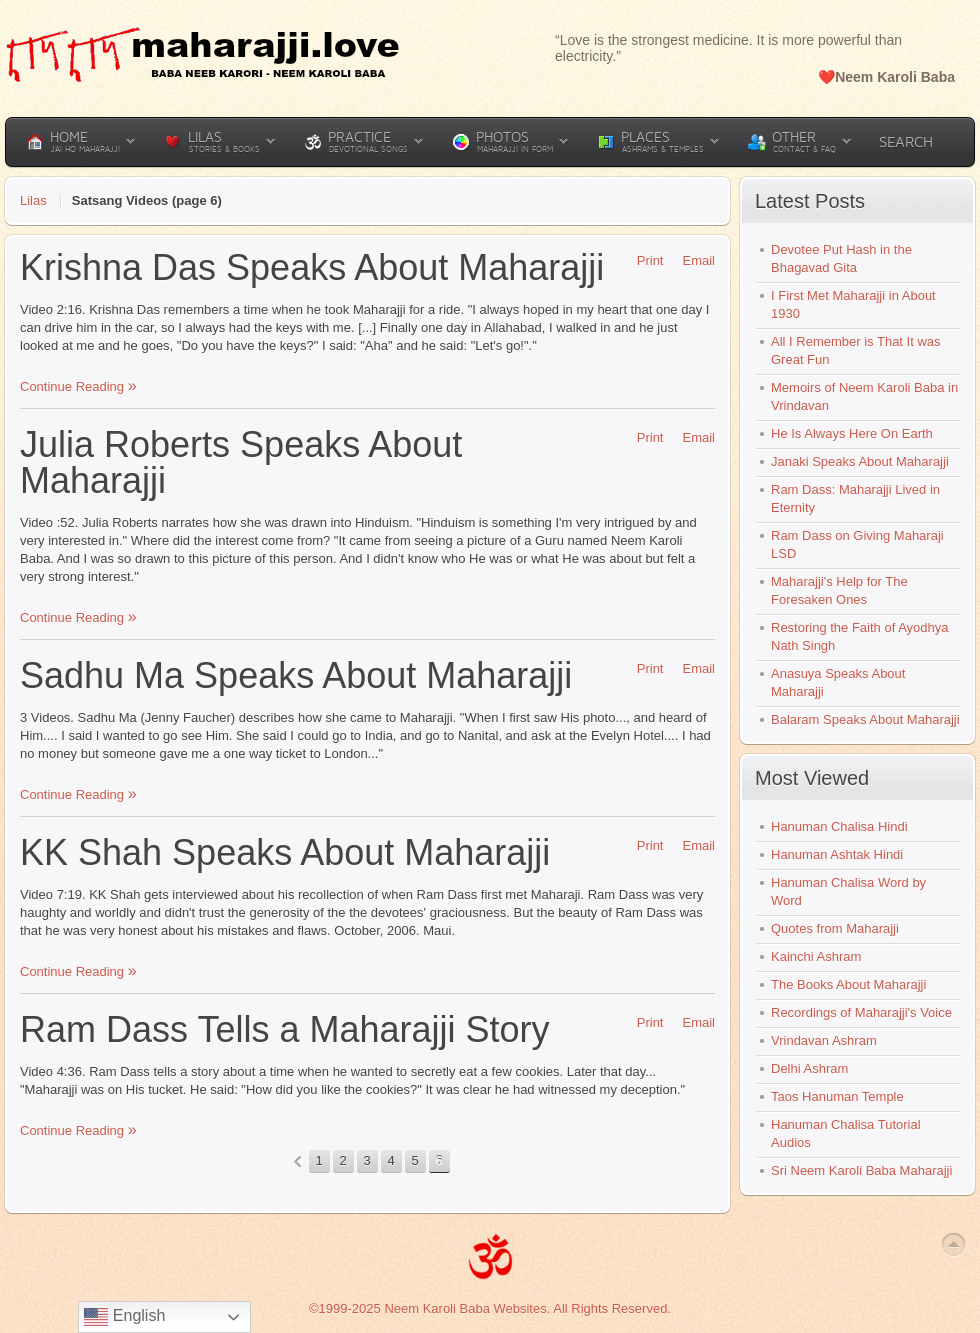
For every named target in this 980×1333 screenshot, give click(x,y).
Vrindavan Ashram (824, 1040)
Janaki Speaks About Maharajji (860, 461)
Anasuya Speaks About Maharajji (838, 682)
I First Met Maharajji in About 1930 (853, 304)
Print (643, 260)
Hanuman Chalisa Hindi (839, 826)
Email (691, 260)
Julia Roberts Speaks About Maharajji (241, 462)
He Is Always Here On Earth (852, 433)
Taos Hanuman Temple (837, 1096)
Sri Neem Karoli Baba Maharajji (861, 1170)
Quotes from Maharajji (835, 928)
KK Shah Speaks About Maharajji (285, 852)
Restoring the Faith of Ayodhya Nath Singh (860, 636)
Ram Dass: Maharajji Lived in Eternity (855, 498)
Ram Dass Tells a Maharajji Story (285, 1029)
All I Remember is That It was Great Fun (856, 350)
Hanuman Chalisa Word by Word (848, 891)
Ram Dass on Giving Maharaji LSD (857, 544)
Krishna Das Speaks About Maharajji (312, 267)
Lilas (33, 200)
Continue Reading (74, 386)
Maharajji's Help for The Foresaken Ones (839, 590)
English (124, 1317)
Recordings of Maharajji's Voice (861, 1012)
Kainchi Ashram (816, 956)
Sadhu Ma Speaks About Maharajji (296, 675)
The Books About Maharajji (848, 984)
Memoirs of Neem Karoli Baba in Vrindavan (864, 396)
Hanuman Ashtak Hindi (837, 854)
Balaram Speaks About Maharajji (865, 719)
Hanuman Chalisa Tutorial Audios (846, 1133)
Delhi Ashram (809, 1068)
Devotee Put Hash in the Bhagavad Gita (841, 258)
